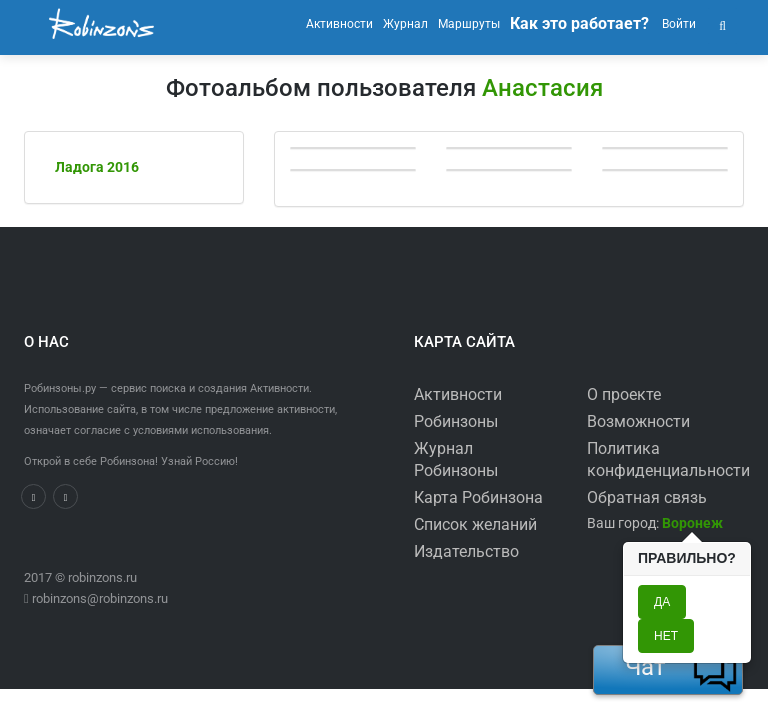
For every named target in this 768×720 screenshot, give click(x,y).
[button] (722, 24)
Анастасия (542, 88)
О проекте (624, 394)
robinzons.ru (102, 577)
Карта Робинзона (478, 497)
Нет (666, 636)
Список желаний (475, 524)
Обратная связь (647, 497)
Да (662, 602)
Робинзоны (456, 421)
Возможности (638, 421)
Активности (458, 394)
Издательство (466, 551)
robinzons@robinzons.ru (100, 598)
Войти (677, 24)
